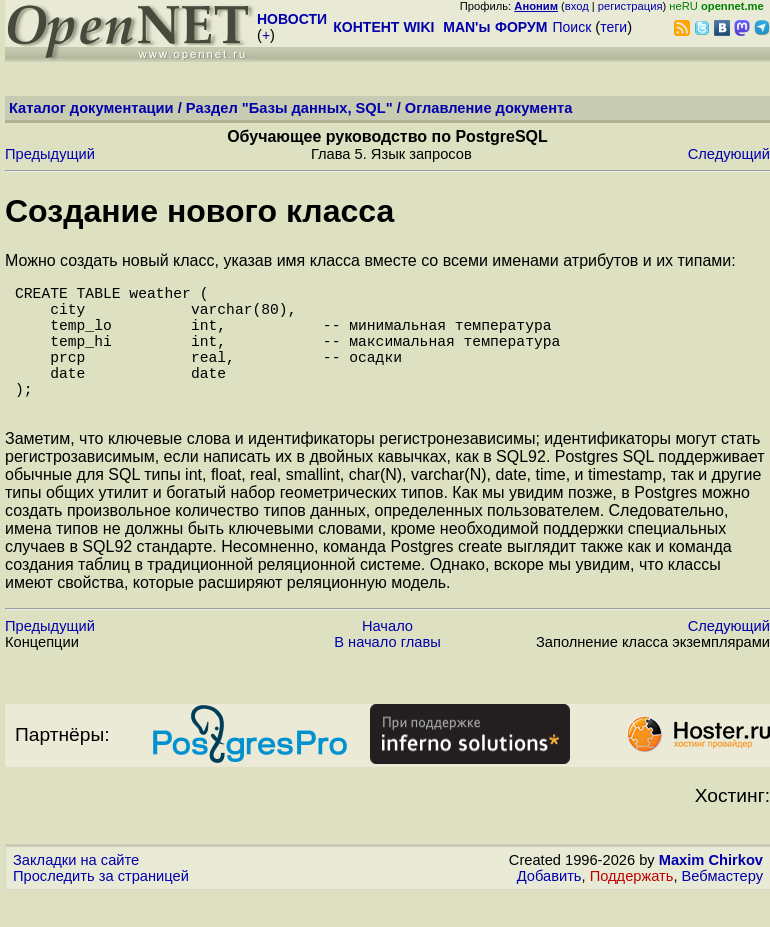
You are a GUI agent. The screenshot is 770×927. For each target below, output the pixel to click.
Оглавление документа (489, 108)
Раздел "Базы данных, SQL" (289, 108)
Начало (387, 658)
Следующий (729, 154)
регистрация (630, 6)
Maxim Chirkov (711, 892)
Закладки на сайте (76, 892)
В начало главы (387, 674)
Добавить (549, 908)
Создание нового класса (199, 211)
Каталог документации (91, 108)
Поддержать (632, 908)
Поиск (571, 27)
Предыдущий (50, 154)
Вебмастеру (722, 908)
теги (613, 27)
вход (577, 6)
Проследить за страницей (101, 908)
